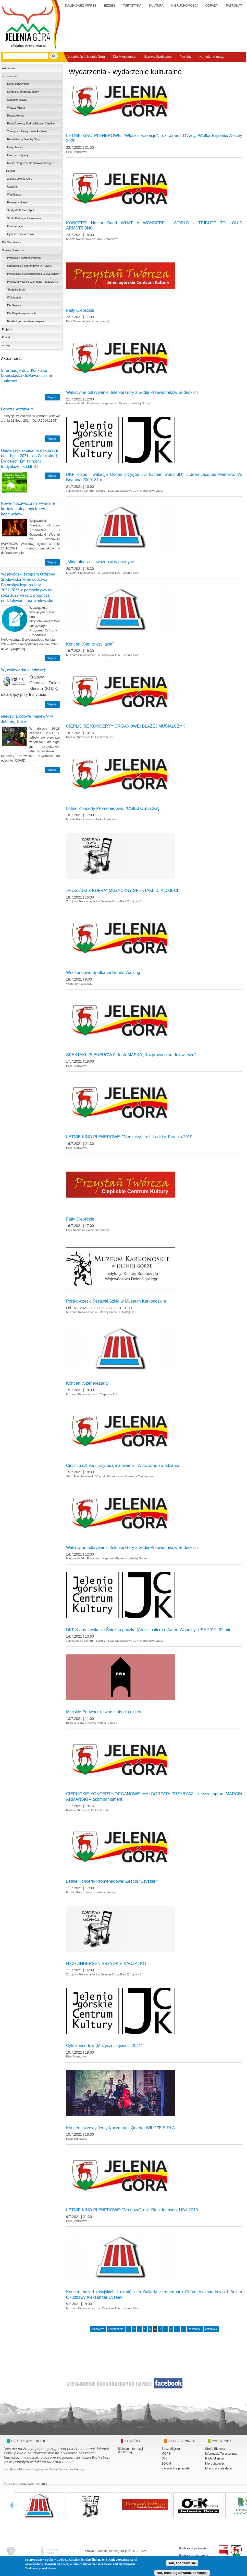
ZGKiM (166, 2463)
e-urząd (219, 57)
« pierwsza (97, 2328)
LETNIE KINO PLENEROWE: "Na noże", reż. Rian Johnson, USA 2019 (132, 2209)
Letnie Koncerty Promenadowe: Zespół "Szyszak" (112, 1881)
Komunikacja (15, 226)
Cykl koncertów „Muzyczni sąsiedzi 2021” (104, 2045)
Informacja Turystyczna (221, 2453)
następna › (195, 2328)
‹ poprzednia (115, 2328)
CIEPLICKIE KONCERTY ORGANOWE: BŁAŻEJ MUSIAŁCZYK (125, 726)
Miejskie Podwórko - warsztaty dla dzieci (103, 1711)
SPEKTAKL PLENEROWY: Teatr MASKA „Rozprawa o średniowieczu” (131, 1054)
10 (176, 2328)
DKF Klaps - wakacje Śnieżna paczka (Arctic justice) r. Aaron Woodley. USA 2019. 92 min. (149, 1629)
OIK (164, 2458)
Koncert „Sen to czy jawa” (90, 644)
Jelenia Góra (95, 57)
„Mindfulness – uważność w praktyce (100, 561)
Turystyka (132, 5)
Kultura (156, 5)
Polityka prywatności (193, 2548)
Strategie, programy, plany (23, 91)
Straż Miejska (171, 2449)
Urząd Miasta (15, 147)
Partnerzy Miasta (17, 202)
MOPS (166, 2453)
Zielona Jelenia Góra (19, 178)
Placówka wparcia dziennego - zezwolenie (32, 281)
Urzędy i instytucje (18, 155)
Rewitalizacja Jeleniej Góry (23, 139)
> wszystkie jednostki (176, 2468)
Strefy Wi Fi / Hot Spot (20, 210)
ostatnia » (211, 2328)
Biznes (109, 5)
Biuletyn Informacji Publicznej (130, 2450)
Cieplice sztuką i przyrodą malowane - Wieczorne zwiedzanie (122, 1465)
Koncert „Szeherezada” (87, 1383)
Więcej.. (52, 397)
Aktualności (75, 57)
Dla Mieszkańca (124, 57)
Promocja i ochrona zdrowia (24, 257)
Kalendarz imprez (80, 5)
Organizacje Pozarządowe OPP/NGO (29, 265)
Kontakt (205, 57)
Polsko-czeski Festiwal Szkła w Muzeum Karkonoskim (116, 1301)
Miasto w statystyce (218, 2468)
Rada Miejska (15, 115)
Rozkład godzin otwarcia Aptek (25, 321)
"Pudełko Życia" (16, 289)
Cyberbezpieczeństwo (20, 234)
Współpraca (14, 194)
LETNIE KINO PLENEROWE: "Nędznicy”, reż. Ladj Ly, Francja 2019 (129, 1136)
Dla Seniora (14, 305)
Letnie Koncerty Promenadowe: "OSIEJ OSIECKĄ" (113, 808)
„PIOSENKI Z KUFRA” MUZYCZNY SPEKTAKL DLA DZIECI (122, 890)
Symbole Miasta (17, 99)
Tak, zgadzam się (182, 2565)
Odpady (211, 5)
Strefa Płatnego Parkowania (24, 218)
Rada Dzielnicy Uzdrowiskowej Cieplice (31, 123)
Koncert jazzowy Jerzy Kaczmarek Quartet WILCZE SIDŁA (120, 2127)
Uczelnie (12, 186)
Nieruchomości (184, 5)
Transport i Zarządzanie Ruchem (27, 131)
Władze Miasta (16, 107)
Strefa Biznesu (215, 2449)
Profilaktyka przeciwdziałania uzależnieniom (33, 273)
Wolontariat (14, 297)
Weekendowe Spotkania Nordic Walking (103, 972)
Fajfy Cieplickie (80, 310)
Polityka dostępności (193, 2555)
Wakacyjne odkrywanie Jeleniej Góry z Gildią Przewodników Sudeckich (132, 392)
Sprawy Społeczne (158, 57)
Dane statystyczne (18, 83)
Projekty (186, 57)
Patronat (234, 5)
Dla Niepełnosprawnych (21, 313)
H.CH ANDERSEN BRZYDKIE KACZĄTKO (106, 1963)
